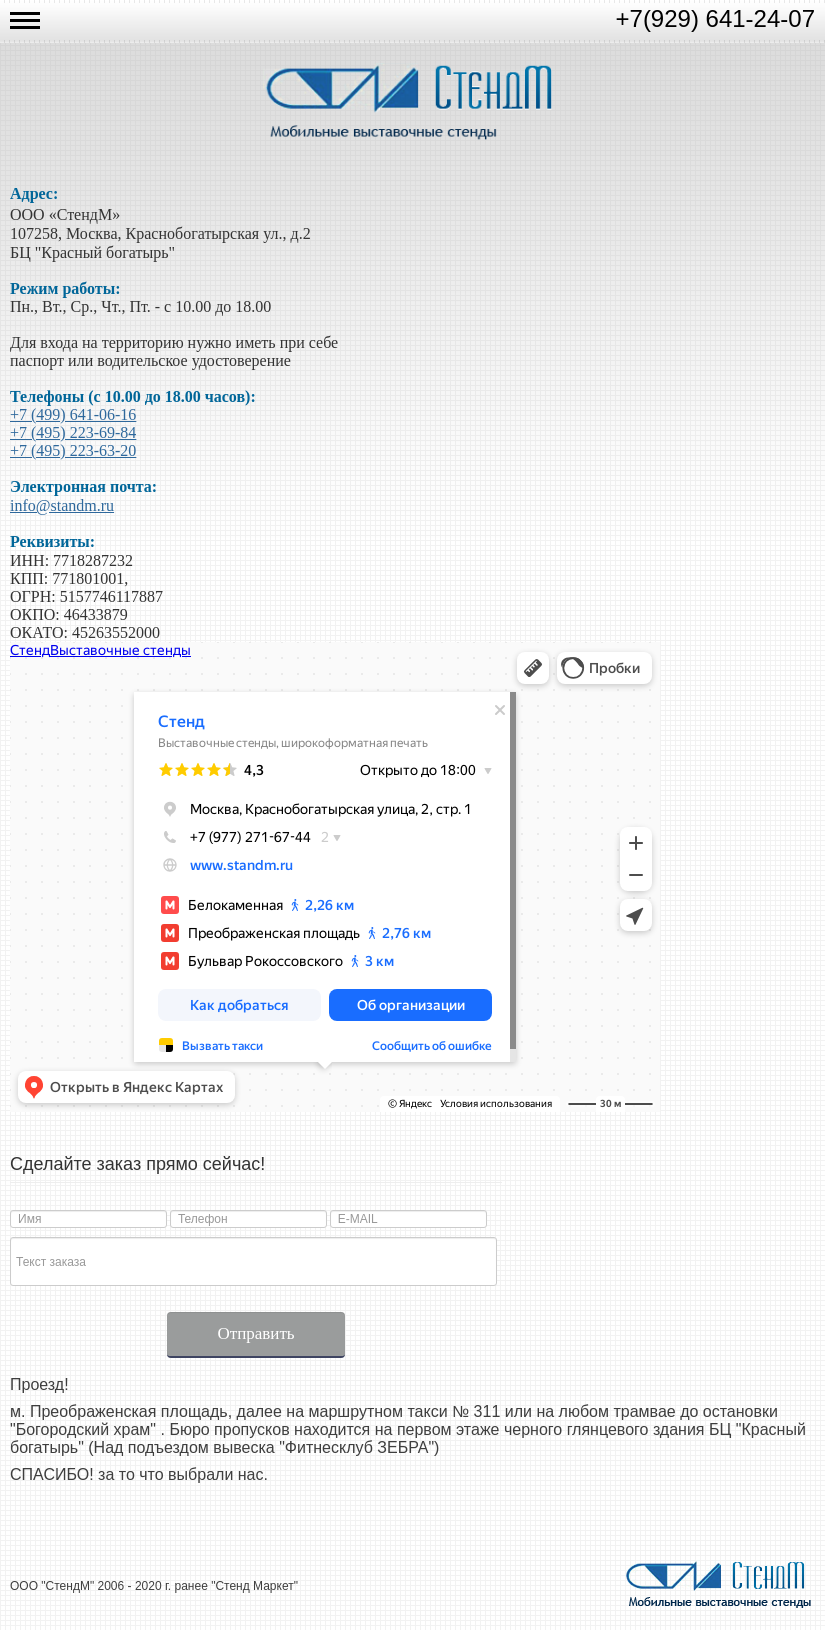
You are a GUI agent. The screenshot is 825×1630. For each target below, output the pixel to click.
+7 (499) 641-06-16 (73, 414)
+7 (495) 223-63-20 (73, 450)
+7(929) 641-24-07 (715, 18)
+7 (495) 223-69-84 (73, 432)
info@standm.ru (62, 505)
